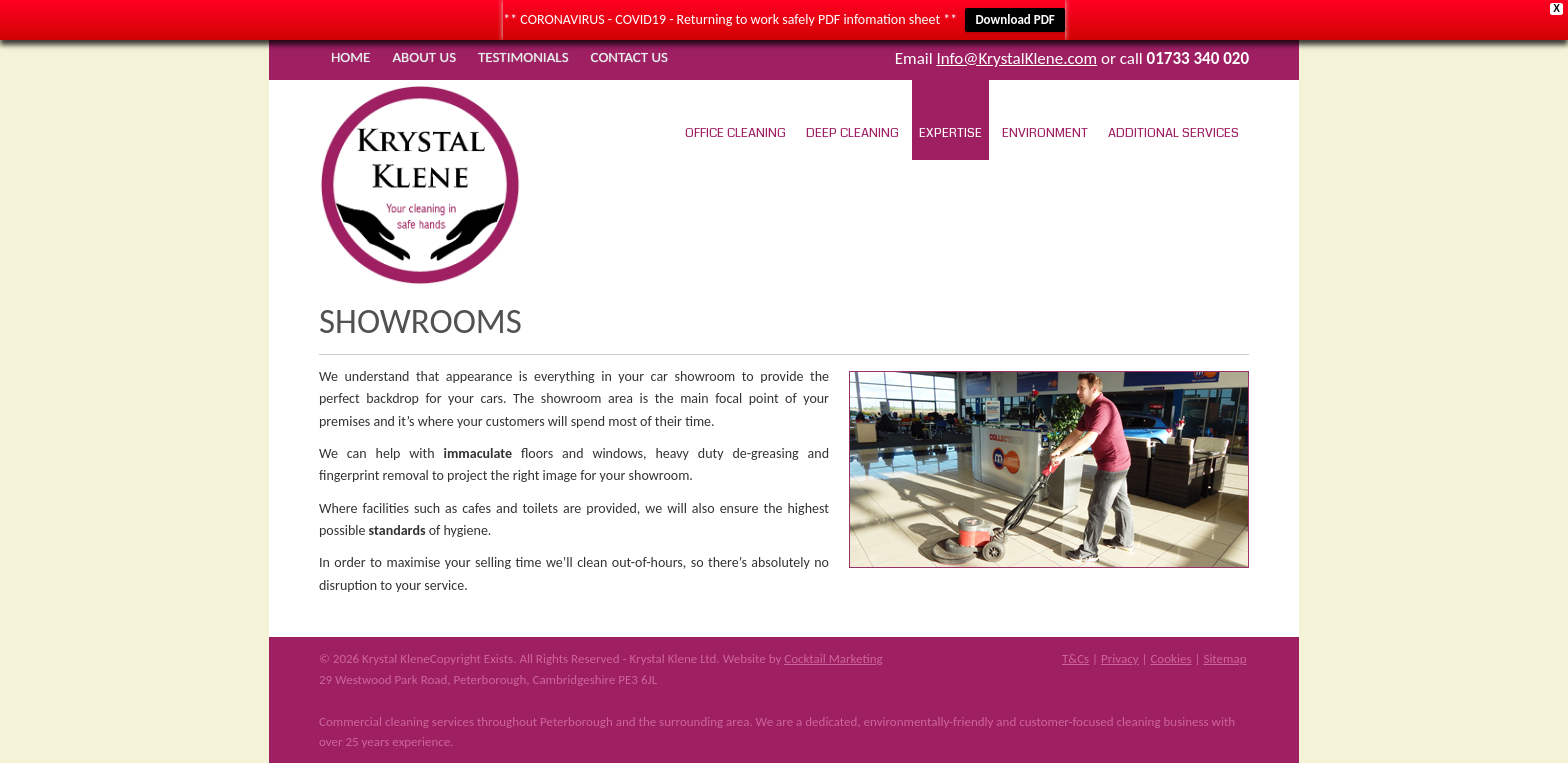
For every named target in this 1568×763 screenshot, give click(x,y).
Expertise (950, 133)
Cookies (1170, 658)
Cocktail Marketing (833, 658)
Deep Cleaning (852, 133)
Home (350, 57)
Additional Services (1173, 133)
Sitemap (1224, 658)
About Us (424, 57)
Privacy (1120, 658)
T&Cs (1075, 658)
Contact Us (629, 57)
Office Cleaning (735, 133)
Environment (1045, 133)
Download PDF (1014, 19)
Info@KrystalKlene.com (1016, 58)
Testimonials (523, 57)
